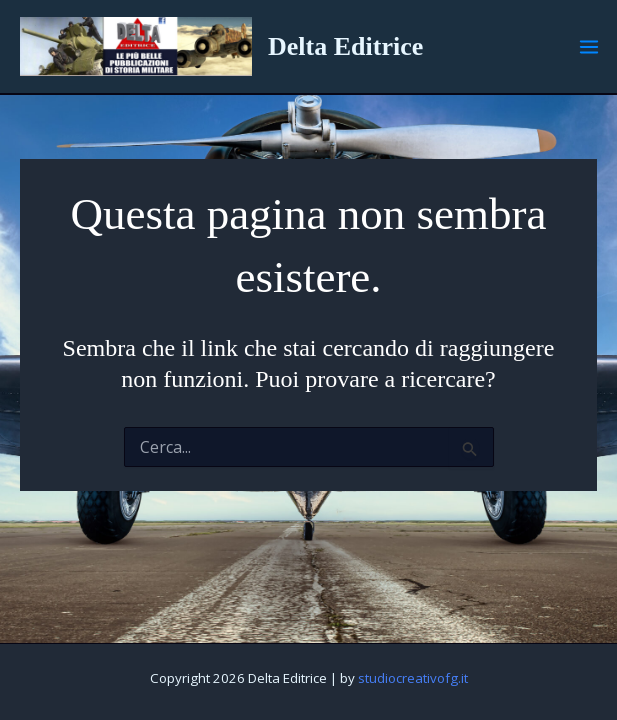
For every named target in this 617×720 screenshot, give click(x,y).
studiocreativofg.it (413, 678)
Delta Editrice (345, 46)
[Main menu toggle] (589, 47)
